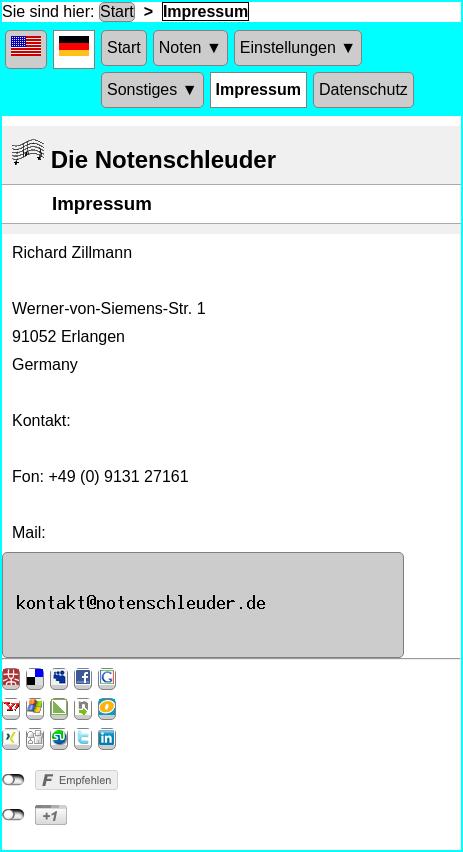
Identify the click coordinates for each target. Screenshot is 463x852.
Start (117, 11)
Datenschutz (363, 89)
